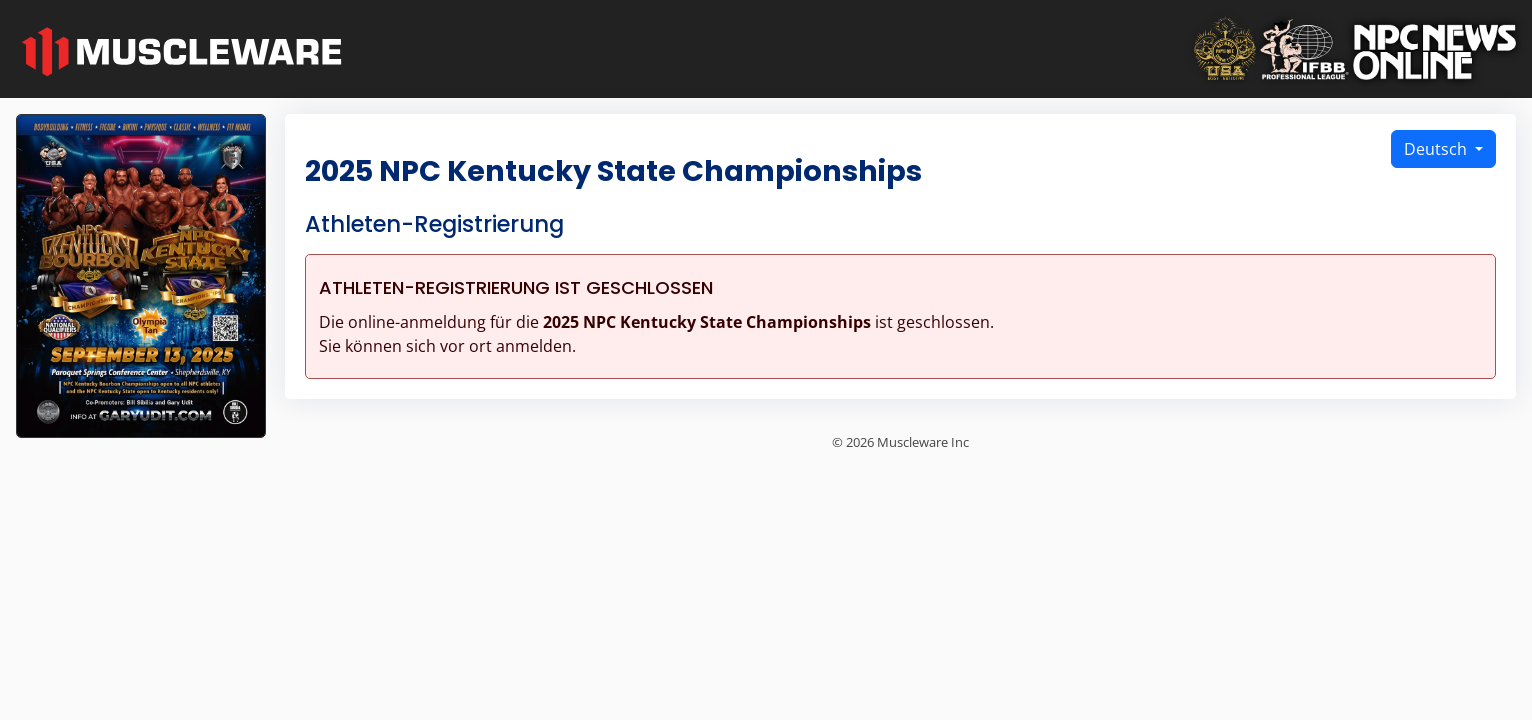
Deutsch (1437, 149)
